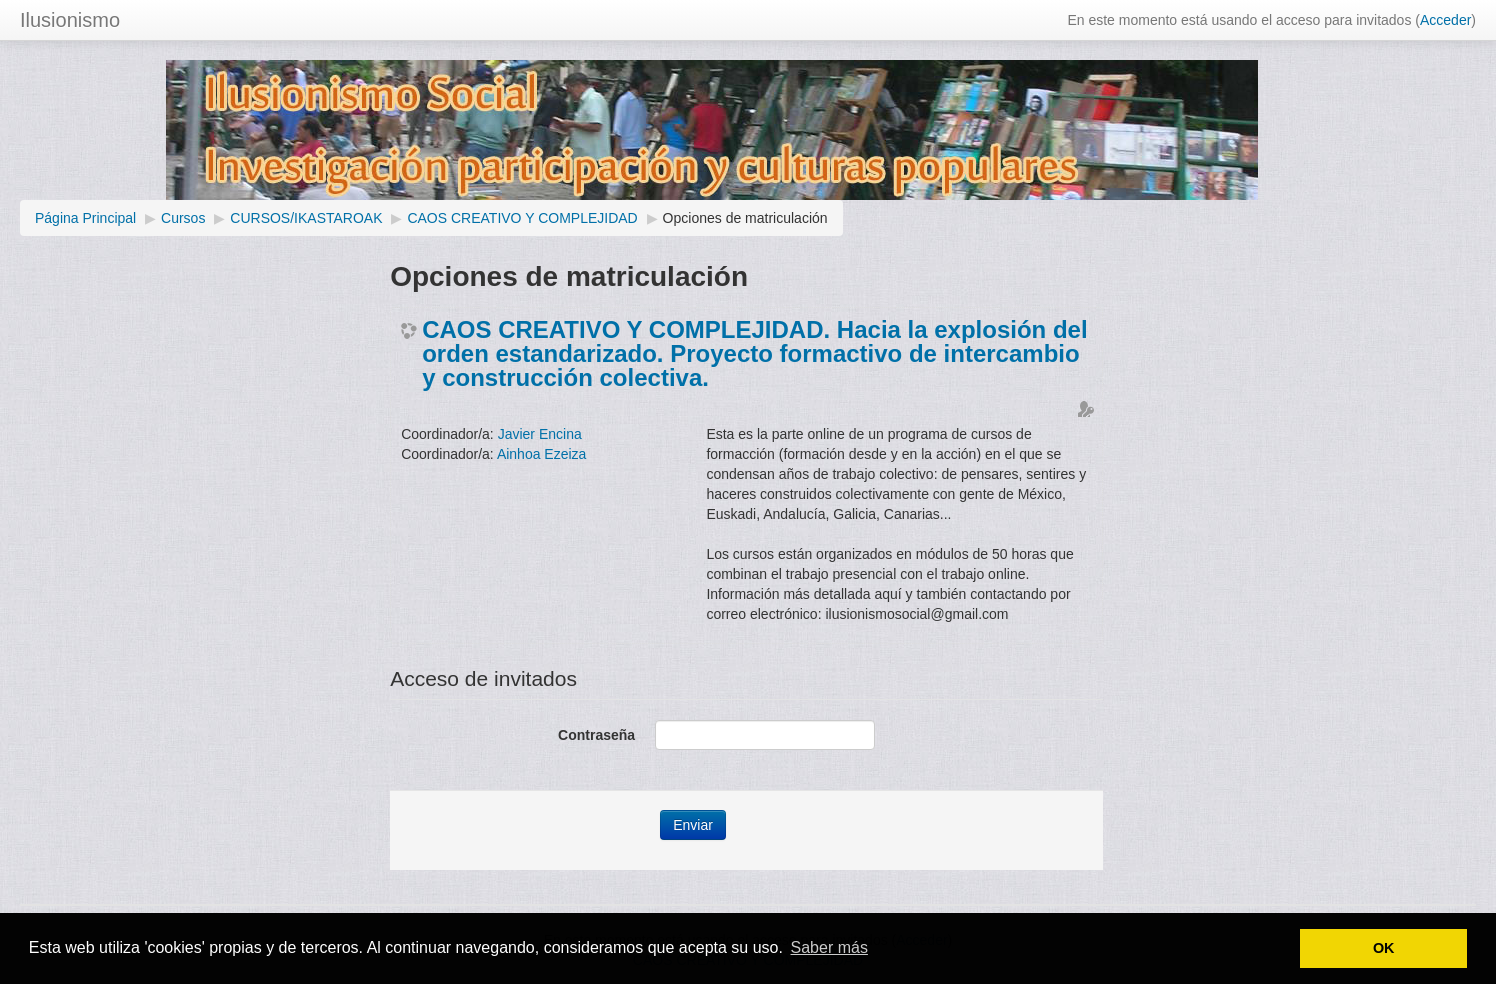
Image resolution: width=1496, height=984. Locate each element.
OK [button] (1384, 948)
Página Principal (85, 218)
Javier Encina (540, 434)
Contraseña (596, 735)
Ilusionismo (70, 20)
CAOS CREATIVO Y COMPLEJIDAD (522, 218)
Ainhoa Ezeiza (542, 454)
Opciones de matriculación (745, 218)
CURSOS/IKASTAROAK (306, 218)
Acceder (1445, 20)
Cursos (183, 218)
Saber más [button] (829, 947)
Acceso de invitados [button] (483, 678)
